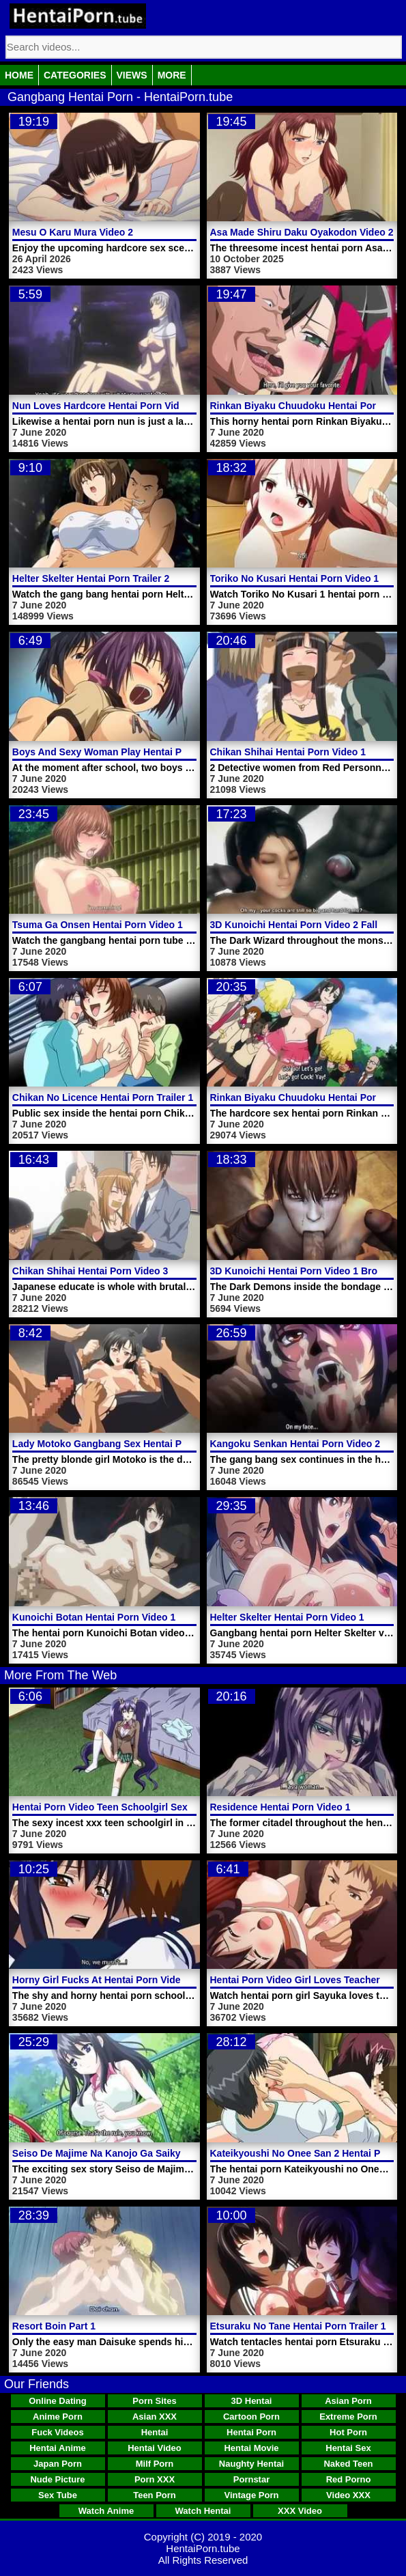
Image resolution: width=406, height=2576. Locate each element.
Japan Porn (57, 2464)
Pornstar (251, 2479)
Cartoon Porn (251, 2416)
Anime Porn (58, 2416)
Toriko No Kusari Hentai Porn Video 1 (294, 578)
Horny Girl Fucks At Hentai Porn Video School (116, 1979)
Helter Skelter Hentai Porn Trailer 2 (90, 578)
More (172, 75)
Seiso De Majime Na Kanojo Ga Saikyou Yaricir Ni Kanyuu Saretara (163, 2153)
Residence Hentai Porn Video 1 (280, 1807)
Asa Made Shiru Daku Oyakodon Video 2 (302, 232)
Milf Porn (155, 2464)
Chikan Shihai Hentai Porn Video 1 (288, 751)
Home (19, 75)
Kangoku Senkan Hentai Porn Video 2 (295, 1443)
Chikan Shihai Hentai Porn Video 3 (90, 1270)
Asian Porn (348, 2401)
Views (132, 75)
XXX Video (300, 2511)
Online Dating (58, 2401)
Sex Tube (57, 2495)
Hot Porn (348, 2432)
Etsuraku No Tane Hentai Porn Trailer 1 (298, 2326)
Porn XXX (154, 2479)
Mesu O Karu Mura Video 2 (72, 232)
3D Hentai (251, 2401)
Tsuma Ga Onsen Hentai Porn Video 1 (97, 924)
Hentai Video (155, 2448)
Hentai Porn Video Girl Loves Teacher (295, 1979)
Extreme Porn (348, 2416)
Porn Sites (154, 2401)
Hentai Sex (348, 2448)
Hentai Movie (251, 2448)
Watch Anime (106, 2511)
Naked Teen (348, 2464)
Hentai (155, 2432)
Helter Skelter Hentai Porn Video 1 (287, 1617)
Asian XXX (154, 2416)
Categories (75, 75)
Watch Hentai (203, 2511)
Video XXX (348, 2495)
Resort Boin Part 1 (54, 2326)
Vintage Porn (251, 2495)
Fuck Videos (57, 2432)
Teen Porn (154, 2495)
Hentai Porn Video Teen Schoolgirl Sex (100, 1807)
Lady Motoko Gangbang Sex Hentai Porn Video (118, 1443)
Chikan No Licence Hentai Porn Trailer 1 (102, 1097)
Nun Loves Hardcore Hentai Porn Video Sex (111, 405)
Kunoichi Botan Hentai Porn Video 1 (93, 1617)
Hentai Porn (251, 2432)
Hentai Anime (57, 2448)
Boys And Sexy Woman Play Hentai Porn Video (119, 751)
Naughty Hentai (251, 2464)
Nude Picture (57, 2479)
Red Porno (348, 2479)
